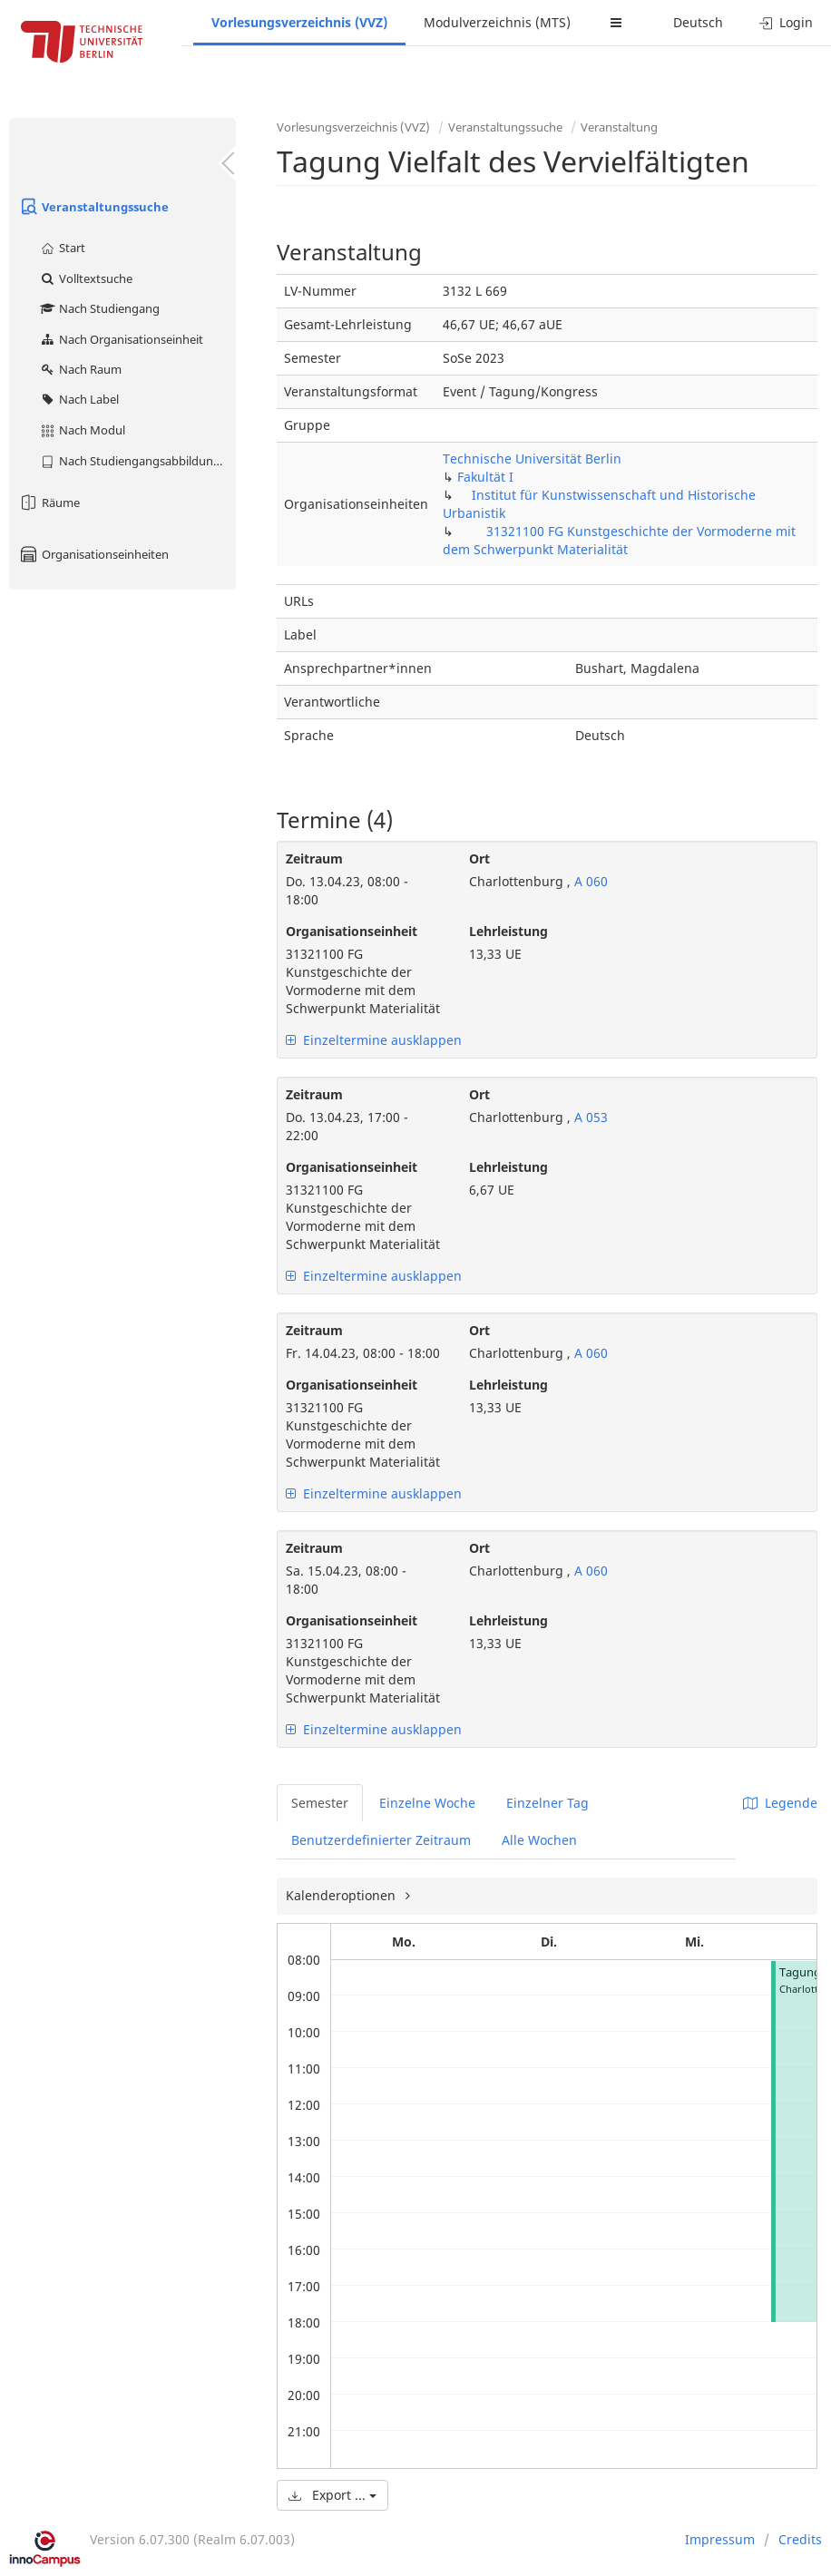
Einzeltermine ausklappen (374, 1040)
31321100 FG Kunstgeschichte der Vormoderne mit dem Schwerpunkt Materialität (619, 540)
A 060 (589, 881)
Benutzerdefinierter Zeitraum (381, 1840)
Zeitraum (314, 858)
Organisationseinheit (351, 931)
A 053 (589, 1117)
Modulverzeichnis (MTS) (497, 22)
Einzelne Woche (427, 1802)
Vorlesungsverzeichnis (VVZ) (299, 22)
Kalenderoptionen (342, 1895)
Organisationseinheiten (93, 554)
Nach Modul (82, 430)
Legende (780, 1802)
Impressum (720, 2539)
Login (786, 22)
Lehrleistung (508, 931)
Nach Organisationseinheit (121, 339)
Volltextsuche (85, 278)
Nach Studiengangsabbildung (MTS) (137, 461)
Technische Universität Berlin (532, 458)
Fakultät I (485, 476)
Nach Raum (80, 369)
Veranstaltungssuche (93, 207)
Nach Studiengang (99, 308)
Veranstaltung (619, 127)
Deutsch (698, 22)
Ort (479, 858)
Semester (319, 1802)
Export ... (332, 2494)
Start (62, 247)
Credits (800, 2539)
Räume (49, 502)
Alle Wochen (539, 1840)
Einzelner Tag (547, 1802)
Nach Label (79, 399)
